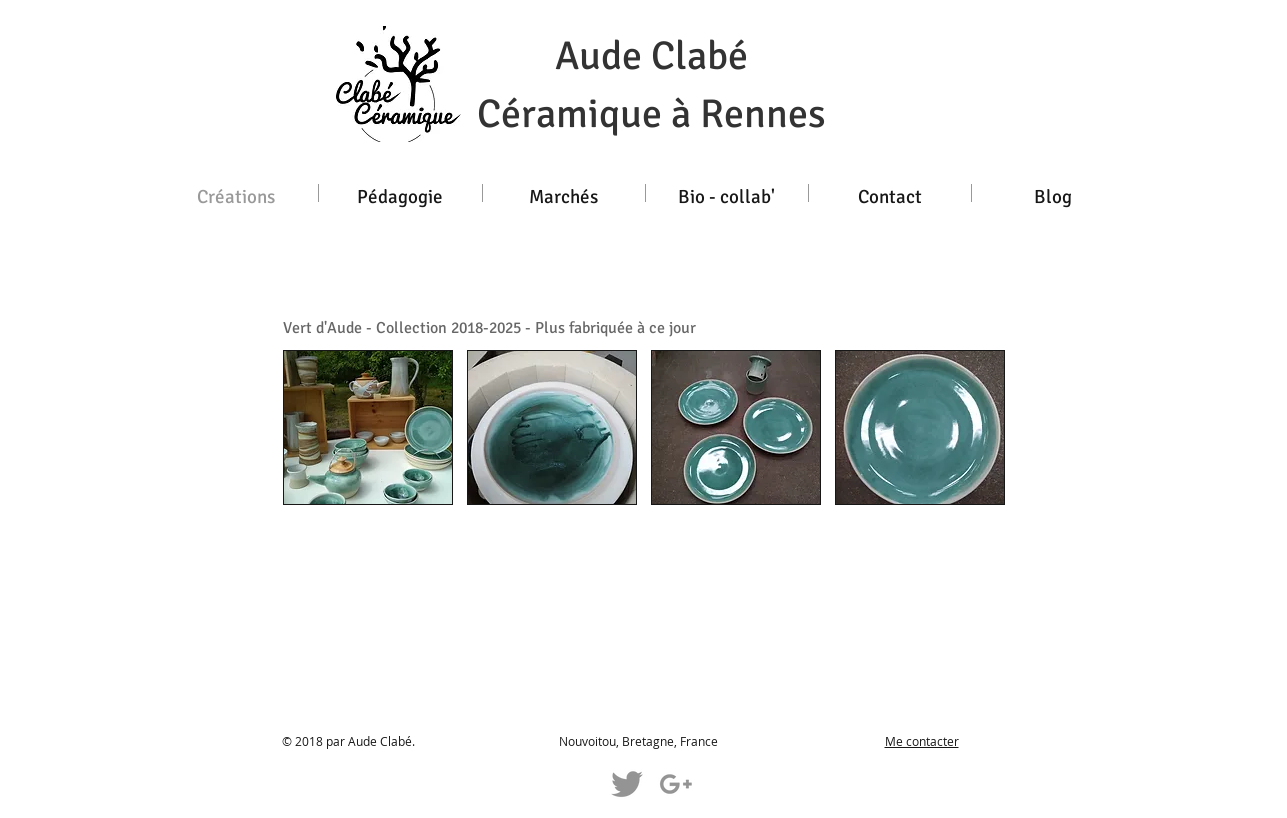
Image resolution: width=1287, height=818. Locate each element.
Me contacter (922, 741)
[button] (368, 427)
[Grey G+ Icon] (676, 784)
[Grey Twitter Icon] (627, 784)
